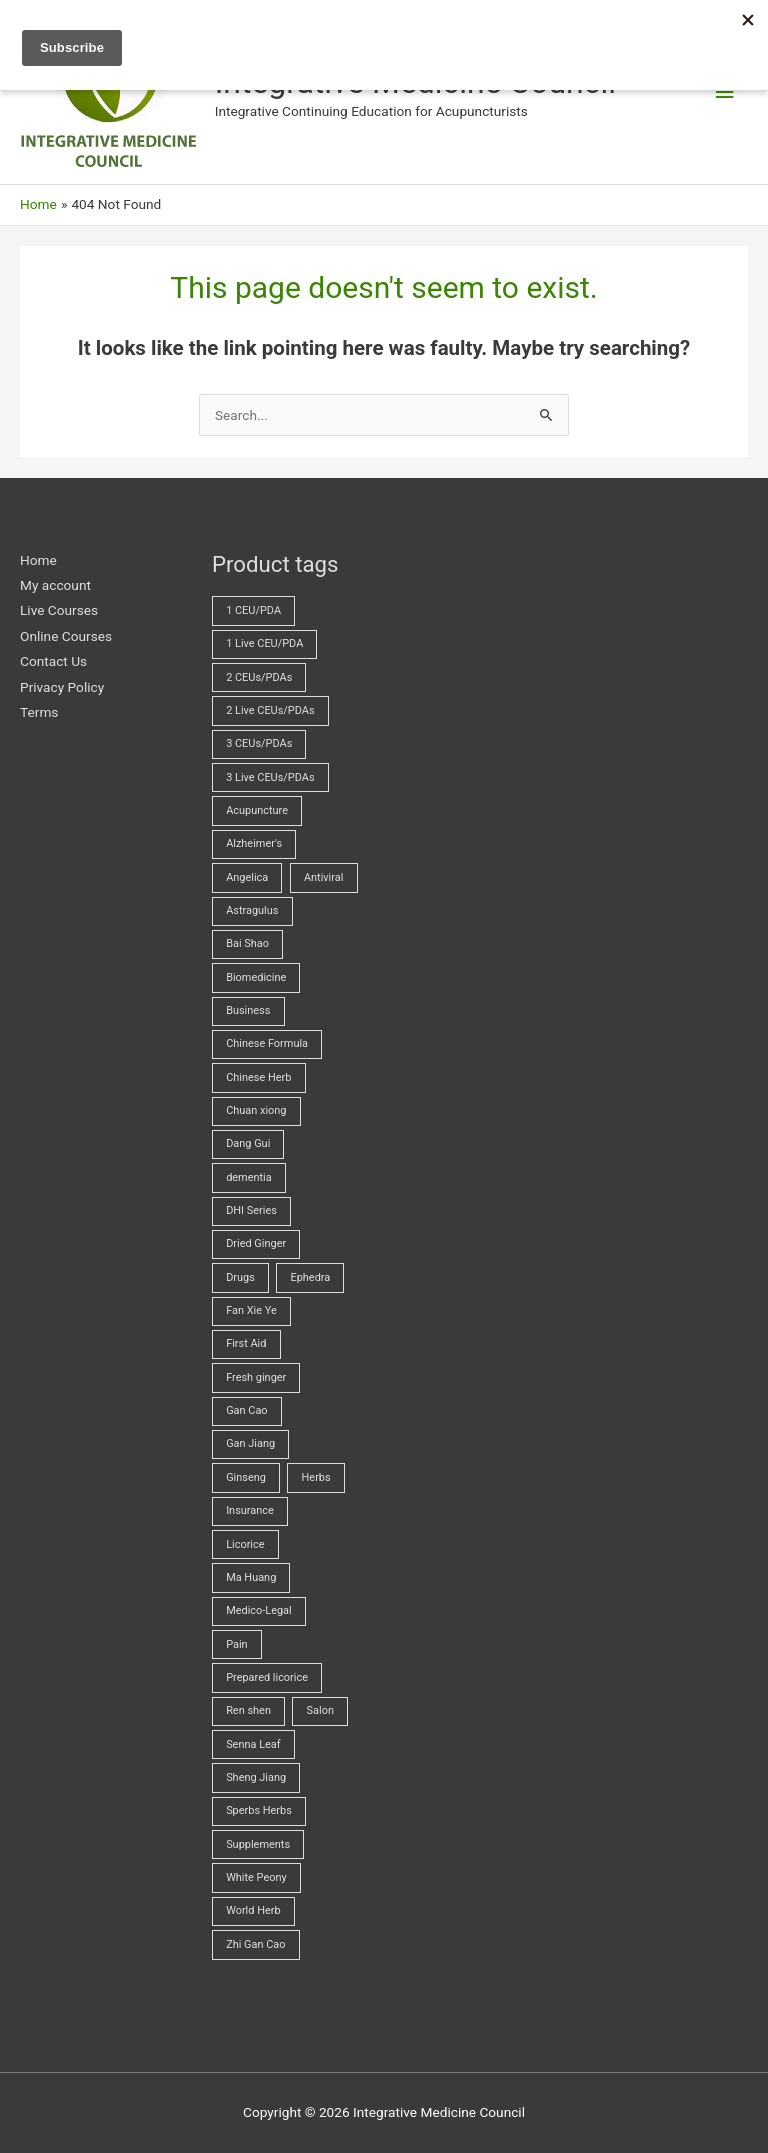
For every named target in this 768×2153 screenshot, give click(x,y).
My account (55, 585)
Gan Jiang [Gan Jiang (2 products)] (250, 1443)
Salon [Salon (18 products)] (320, 1710)
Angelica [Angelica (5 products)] (247, 877)
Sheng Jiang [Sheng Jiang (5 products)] (256, 1777)
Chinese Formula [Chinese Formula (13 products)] (267, 1043)
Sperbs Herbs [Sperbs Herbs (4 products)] (259, 1810)
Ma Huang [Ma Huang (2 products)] (251, 1577)
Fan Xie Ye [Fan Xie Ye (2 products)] (251, 1310)
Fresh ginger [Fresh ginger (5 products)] (256, 1377)
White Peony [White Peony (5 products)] (256, 1877)
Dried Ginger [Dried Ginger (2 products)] (256, 1243)
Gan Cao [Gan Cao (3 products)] (246, 1410)
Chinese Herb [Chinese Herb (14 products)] (258, 1077)
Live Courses (59, 610)
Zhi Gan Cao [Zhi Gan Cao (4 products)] (255, 1944)
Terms (39, 712)
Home (38, 560)
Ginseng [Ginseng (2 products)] (246, 1477)
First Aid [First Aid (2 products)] (246, 1343)
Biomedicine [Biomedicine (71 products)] (256, 977)
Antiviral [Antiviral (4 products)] (323, 877)
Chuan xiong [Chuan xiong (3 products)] (256, 1110)
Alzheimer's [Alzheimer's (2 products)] (254, 843)
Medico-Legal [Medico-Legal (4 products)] (259, 1610)
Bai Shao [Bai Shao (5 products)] (247, 943)
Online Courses (66, 636)
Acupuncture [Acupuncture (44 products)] (257, 810)
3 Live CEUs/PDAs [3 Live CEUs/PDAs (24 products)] (270, 777)
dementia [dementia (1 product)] (249, 1177)
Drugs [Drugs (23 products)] (240, 1277)
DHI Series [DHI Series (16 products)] (251, 1210)
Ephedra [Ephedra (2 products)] (310, 1277)
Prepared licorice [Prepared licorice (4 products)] (267, 1677)
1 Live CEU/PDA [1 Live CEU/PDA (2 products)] (264, 643)
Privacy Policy (62, 687)
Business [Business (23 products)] (248, 1010)
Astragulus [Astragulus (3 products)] (252, 910)
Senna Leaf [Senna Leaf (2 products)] (253, 1744)
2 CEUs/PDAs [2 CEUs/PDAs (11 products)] (259, 677)
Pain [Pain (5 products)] (237, 1644)
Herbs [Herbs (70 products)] (316, 1477)
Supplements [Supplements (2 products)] (258, 1844)
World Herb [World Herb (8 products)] (253, 1910)
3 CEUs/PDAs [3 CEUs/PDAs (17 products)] (259, 743)
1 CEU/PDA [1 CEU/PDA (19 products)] (253, 610)
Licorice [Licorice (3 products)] (245, 1544)
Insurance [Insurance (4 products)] (250, 1510)
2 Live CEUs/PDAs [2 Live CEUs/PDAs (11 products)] (270, 710)
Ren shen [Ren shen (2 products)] (248, 1710)
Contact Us (53, 661)
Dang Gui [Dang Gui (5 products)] (248, 1143)
